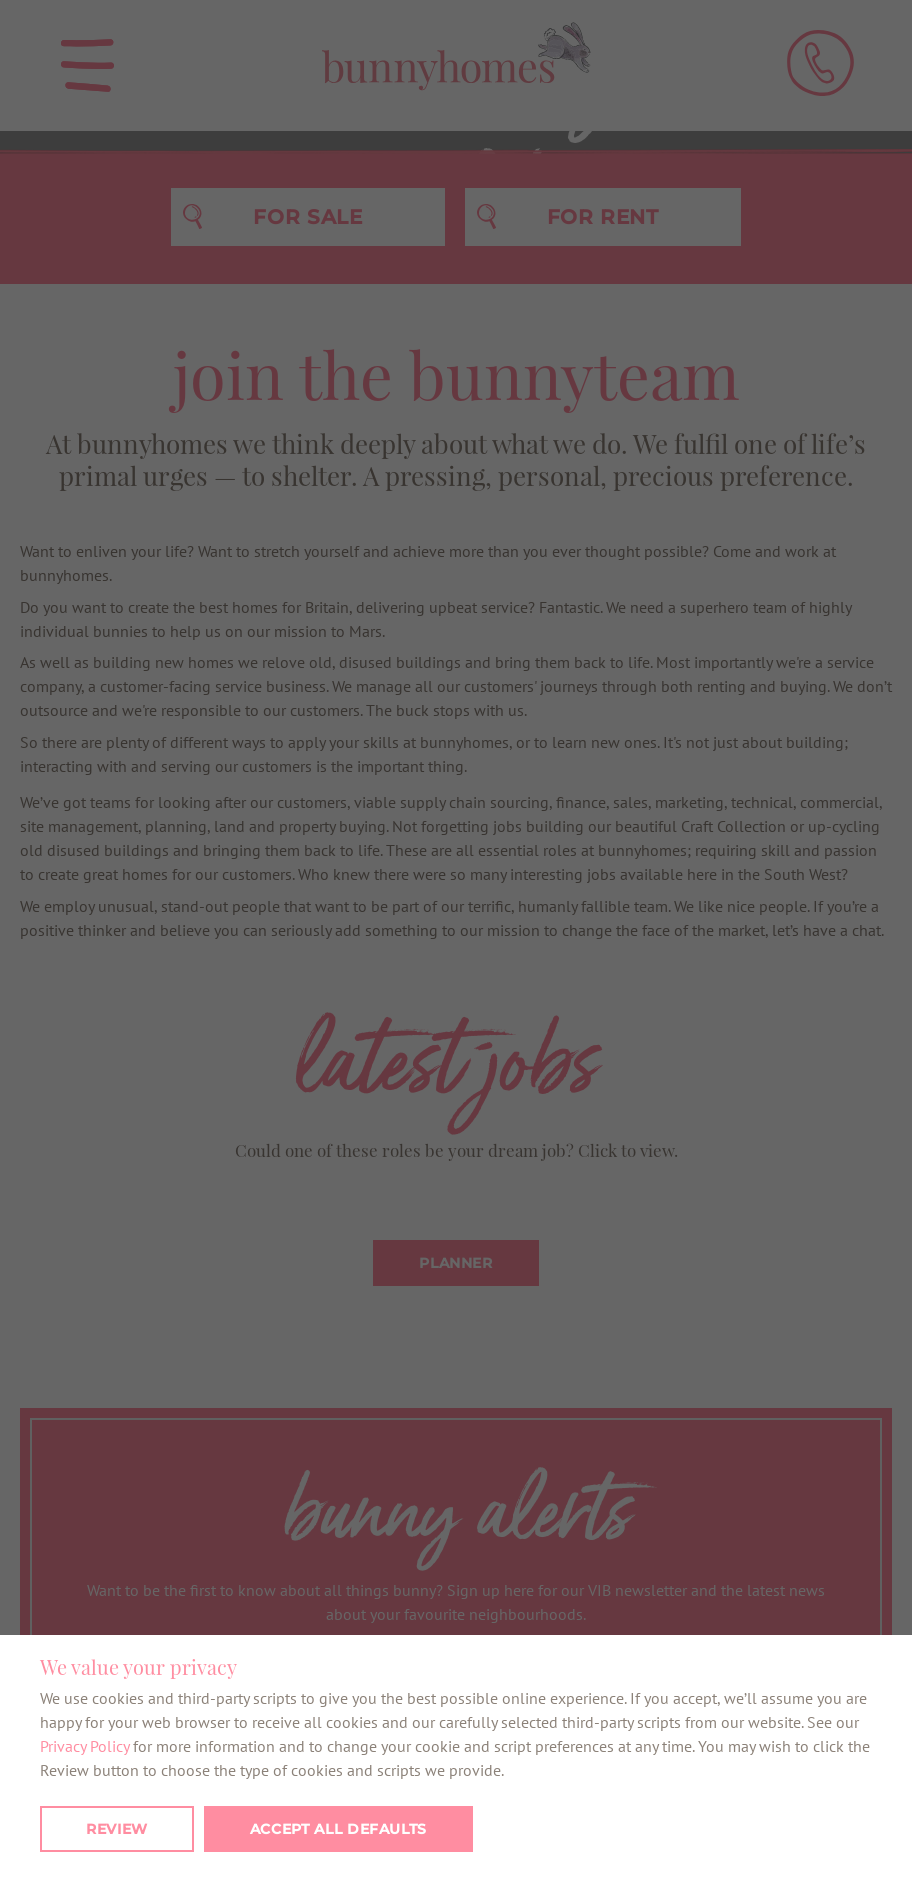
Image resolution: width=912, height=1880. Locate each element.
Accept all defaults (338, 1829)
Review (117, 1829)
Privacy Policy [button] (84, 1746)
